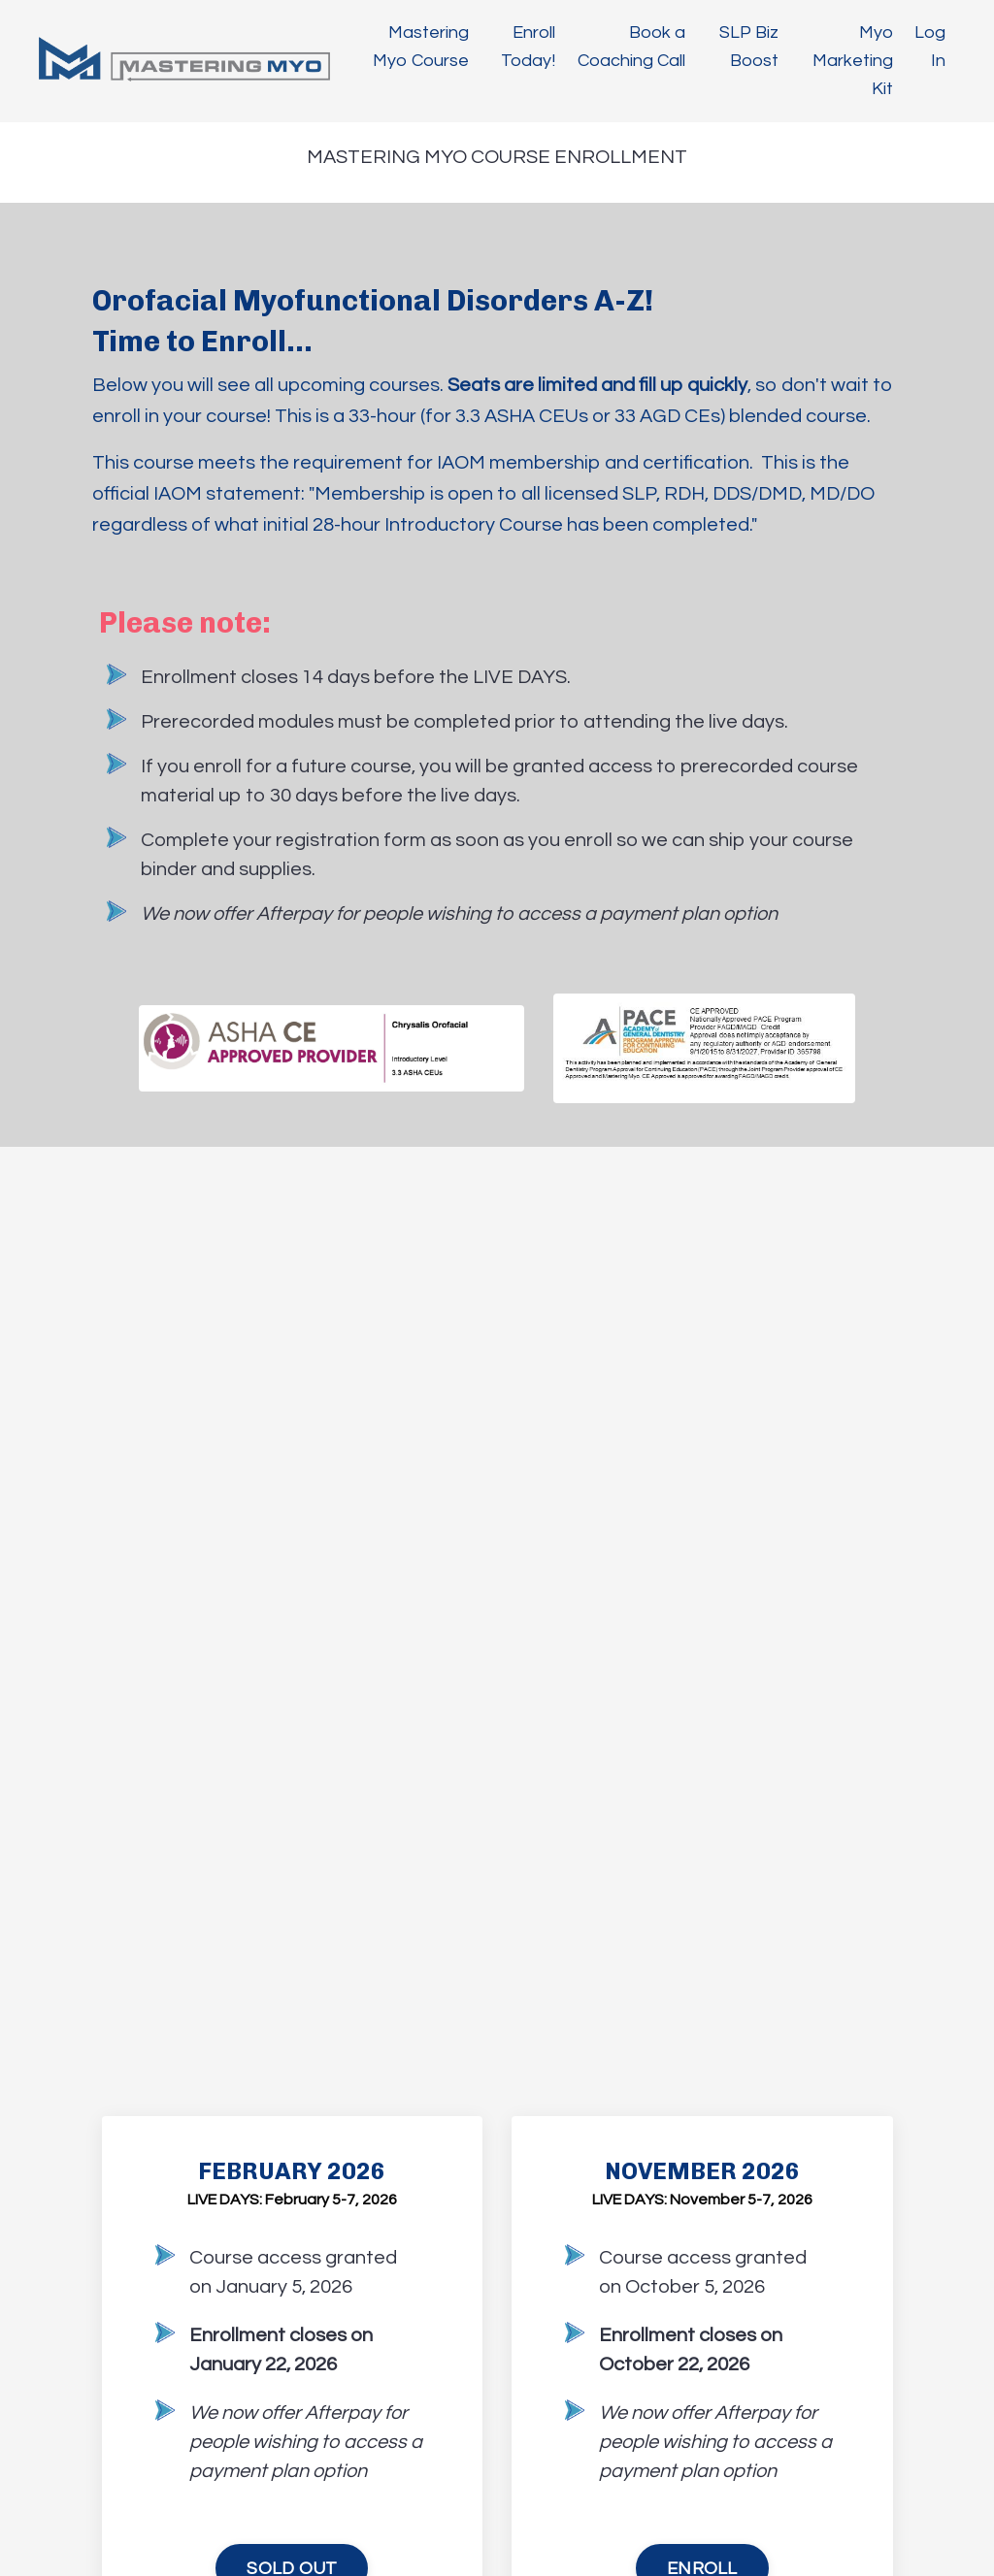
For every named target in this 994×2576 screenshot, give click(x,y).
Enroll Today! (528, 46)
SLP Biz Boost (749, 46)
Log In (929, 46)
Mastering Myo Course (421, 46)
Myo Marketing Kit (852, 60)
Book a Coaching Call (631, 46)
